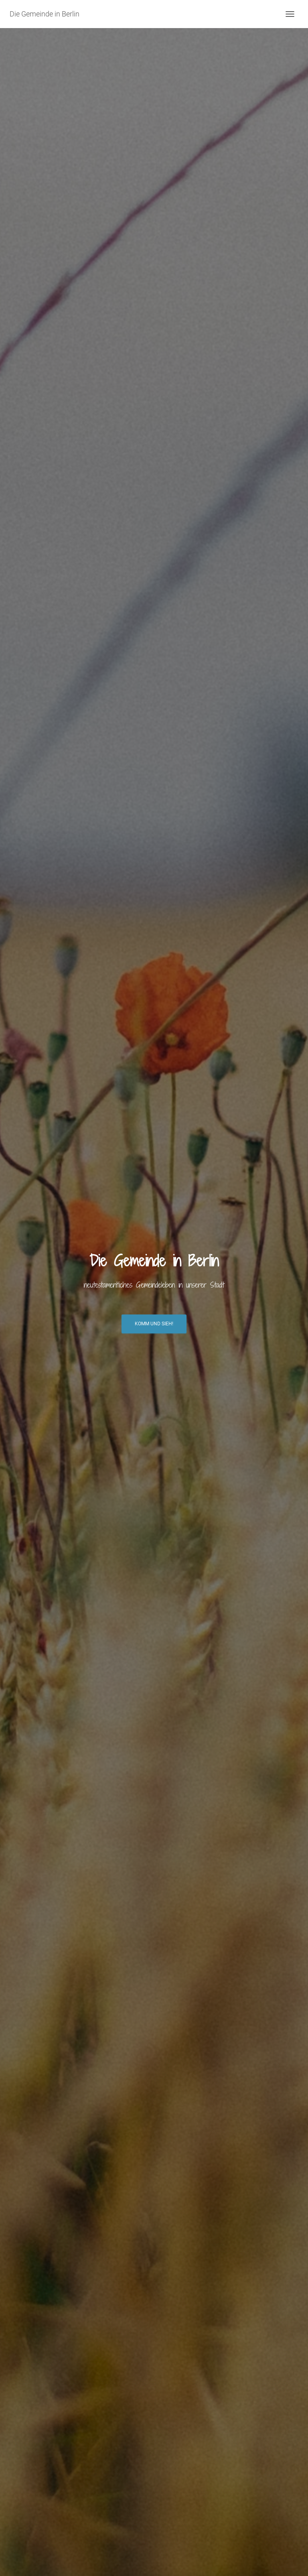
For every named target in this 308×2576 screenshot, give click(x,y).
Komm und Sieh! (154, 1324)
